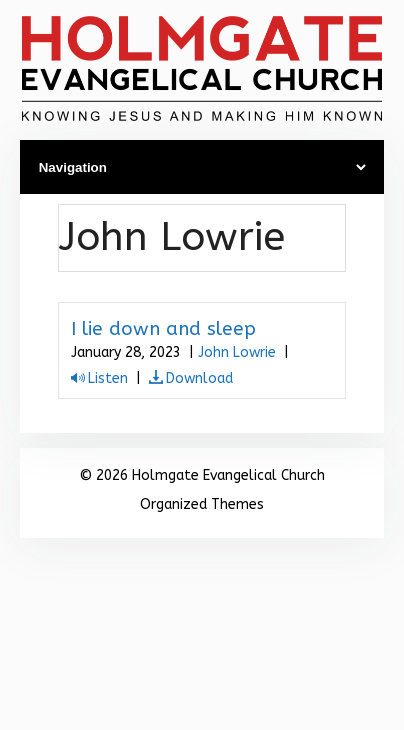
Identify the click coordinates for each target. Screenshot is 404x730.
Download (199, 378)
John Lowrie (237, 352)
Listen (108, 378)
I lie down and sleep (163, 329)
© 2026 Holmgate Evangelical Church (202, 475)
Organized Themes (202, 504)
